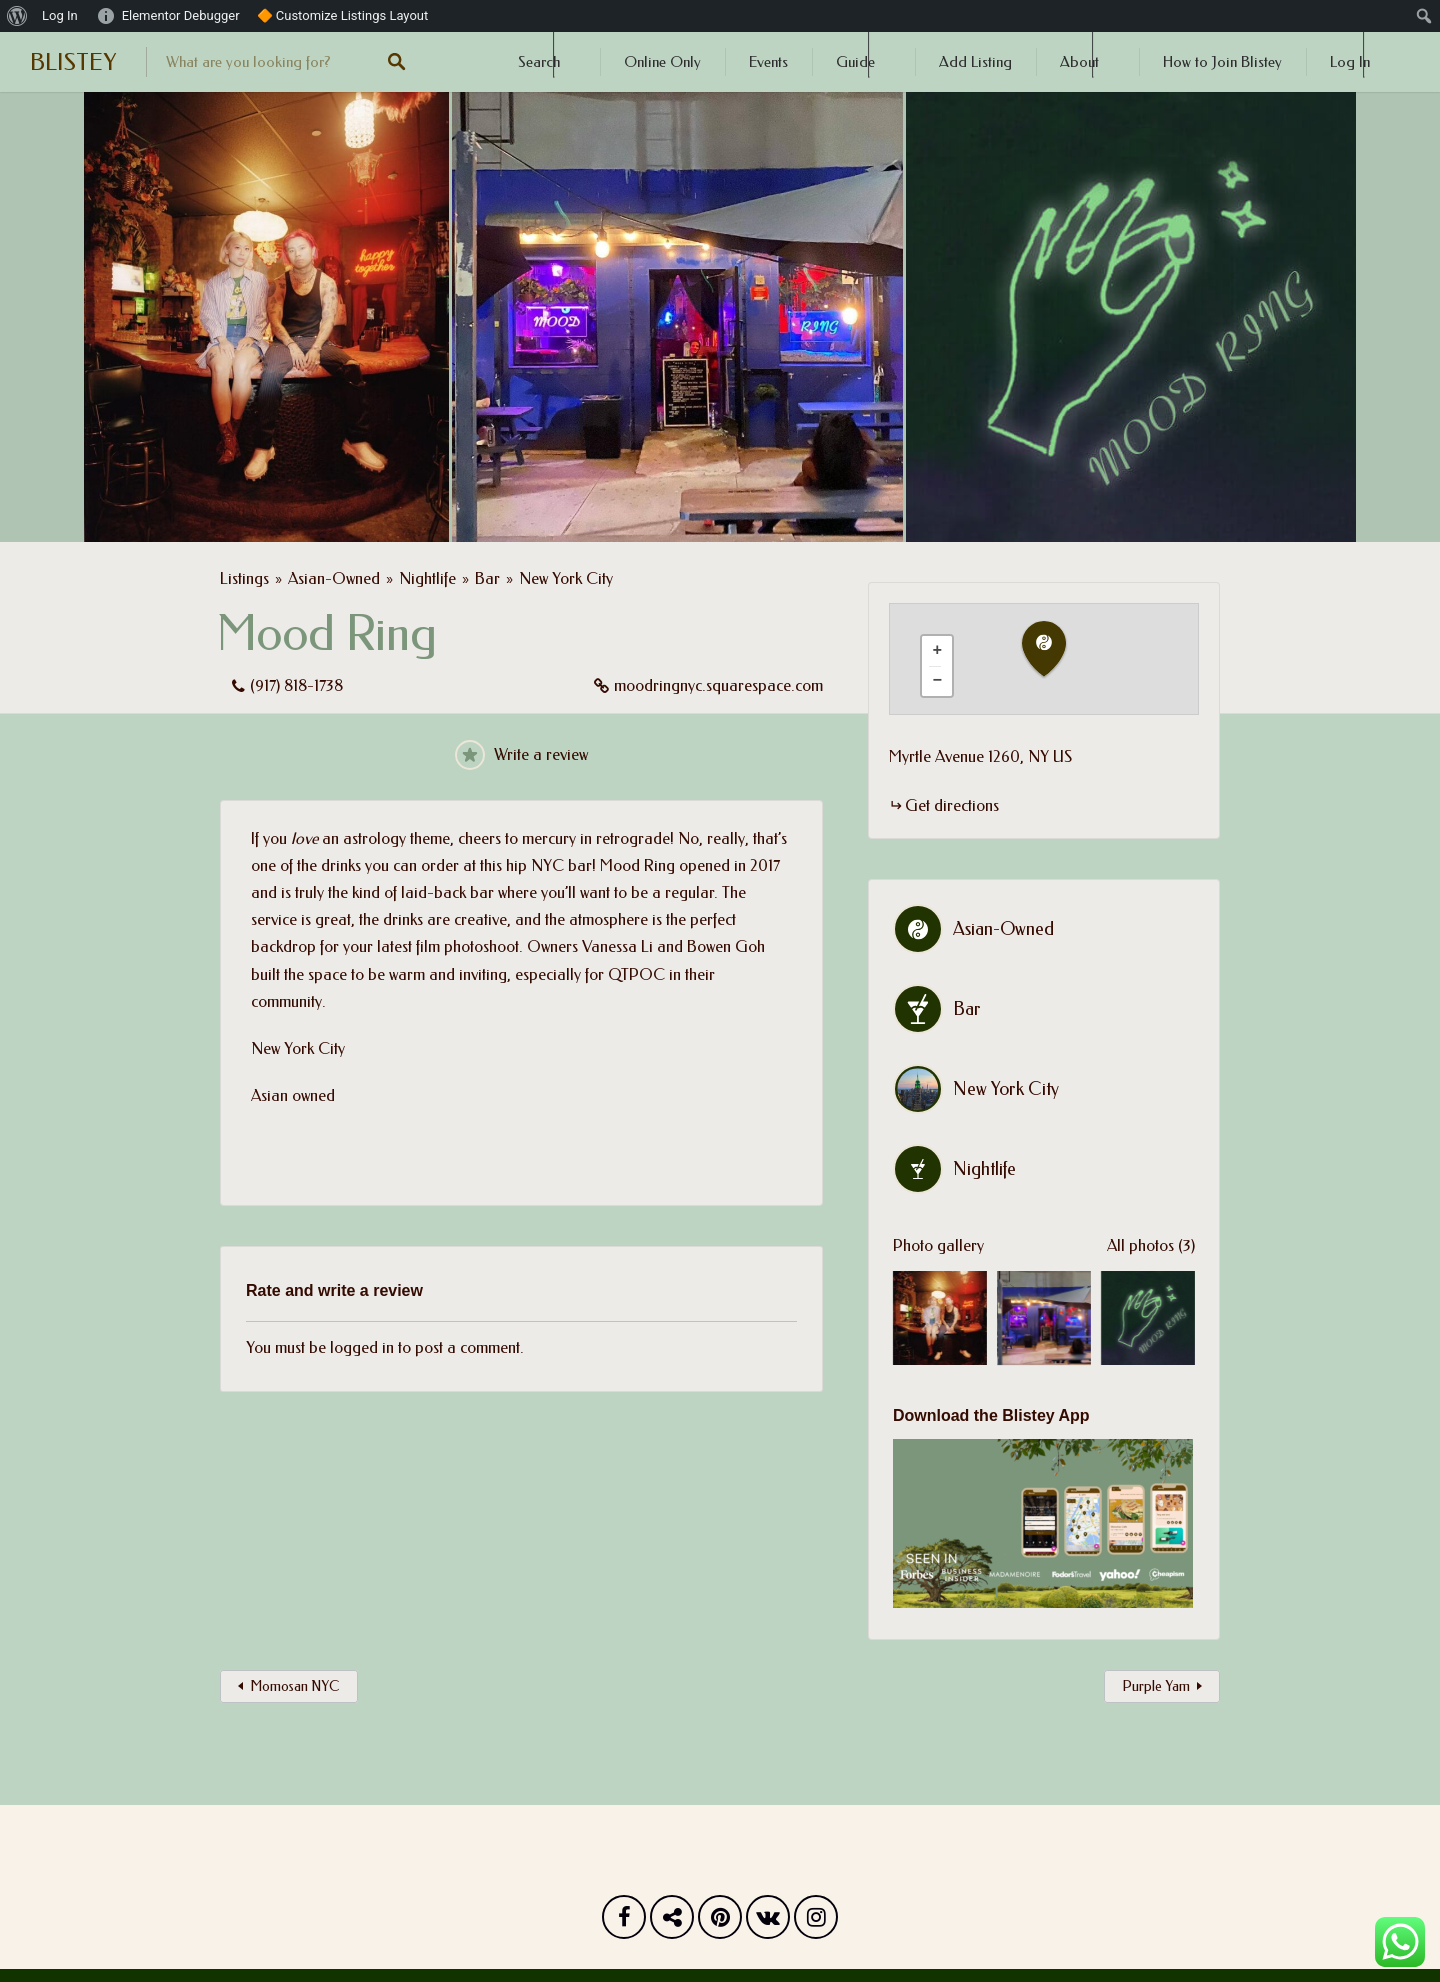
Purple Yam (1156, 1686)
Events (768, 62)
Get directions (952, 805)
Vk (768, 1922)
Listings (244, 578)
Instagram (816, 1922)
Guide (855, 62)
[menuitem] (17, 16)
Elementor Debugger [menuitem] (181, 15)
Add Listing (975, 62)
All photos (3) (1151, 1245)
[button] (1056, 649)
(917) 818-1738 (296, 685)
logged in (362, 1347)
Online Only (662, 62)
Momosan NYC (295, 1686)
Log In (1350, 62)
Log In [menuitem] (60, 15)
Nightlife (427, 578)
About (1079, 62)
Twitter (672, 1922)
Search (539, 62)
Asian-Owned (334, 578)
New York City (566, 578)
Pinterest (720, 1922)
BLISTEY (73, 62)
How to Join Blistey (1222, 62)
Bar (487, 578)
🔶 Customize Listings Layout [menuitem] (343, 15)
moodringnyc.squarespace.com (718, 685)
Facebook (624, 1922)
